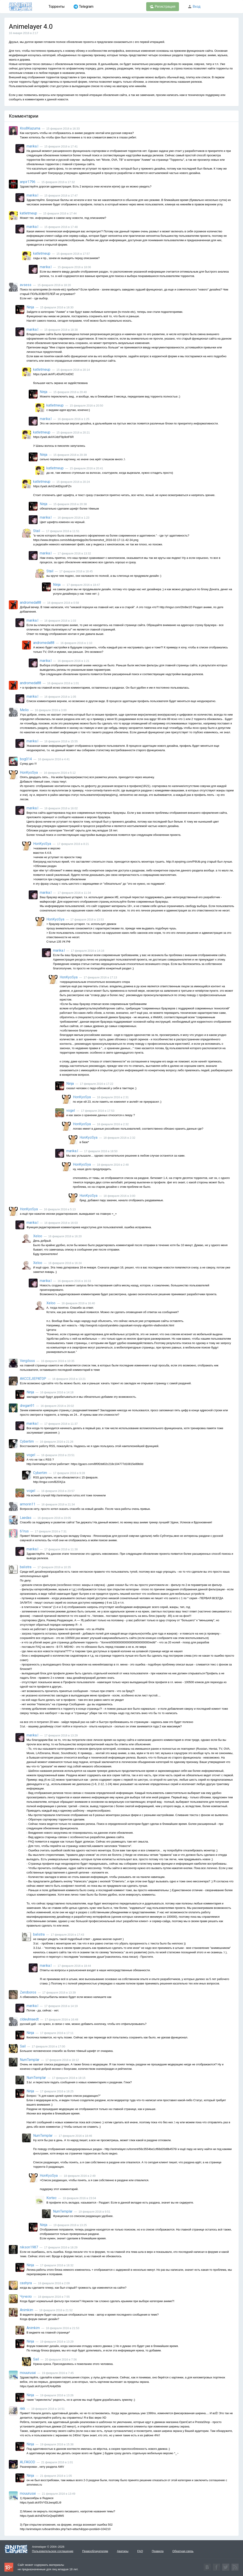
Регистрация (162, 7)
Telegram (83, 6)
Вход (194, 6)
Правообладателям (95, 2551)
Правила (157, 2551)
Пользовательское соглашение (52, 2551)
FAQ (140, 2551)
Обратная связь (183, 2551)
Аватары (122, 2551)
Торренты (57, 6)
